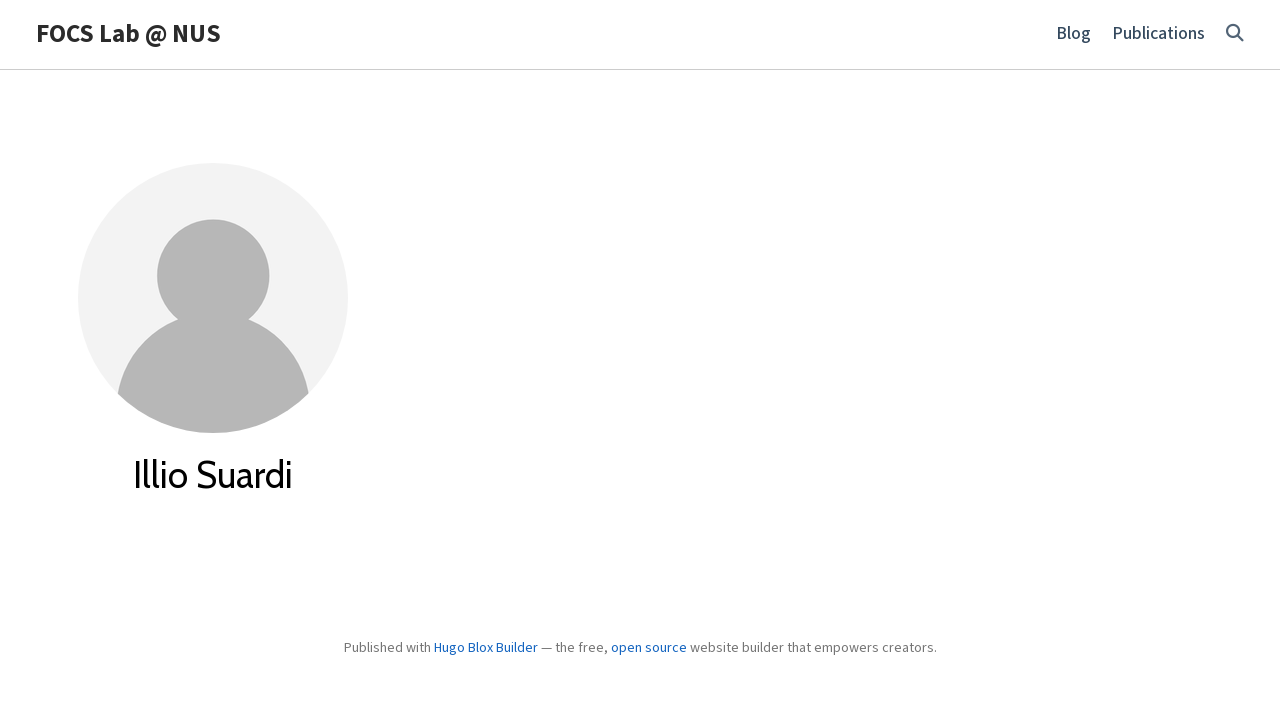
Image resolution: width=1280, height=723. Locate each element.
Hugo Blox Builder (486, 648)
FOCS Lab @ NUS (128, 34)
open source (649, 648)
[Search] (1235, 34)
